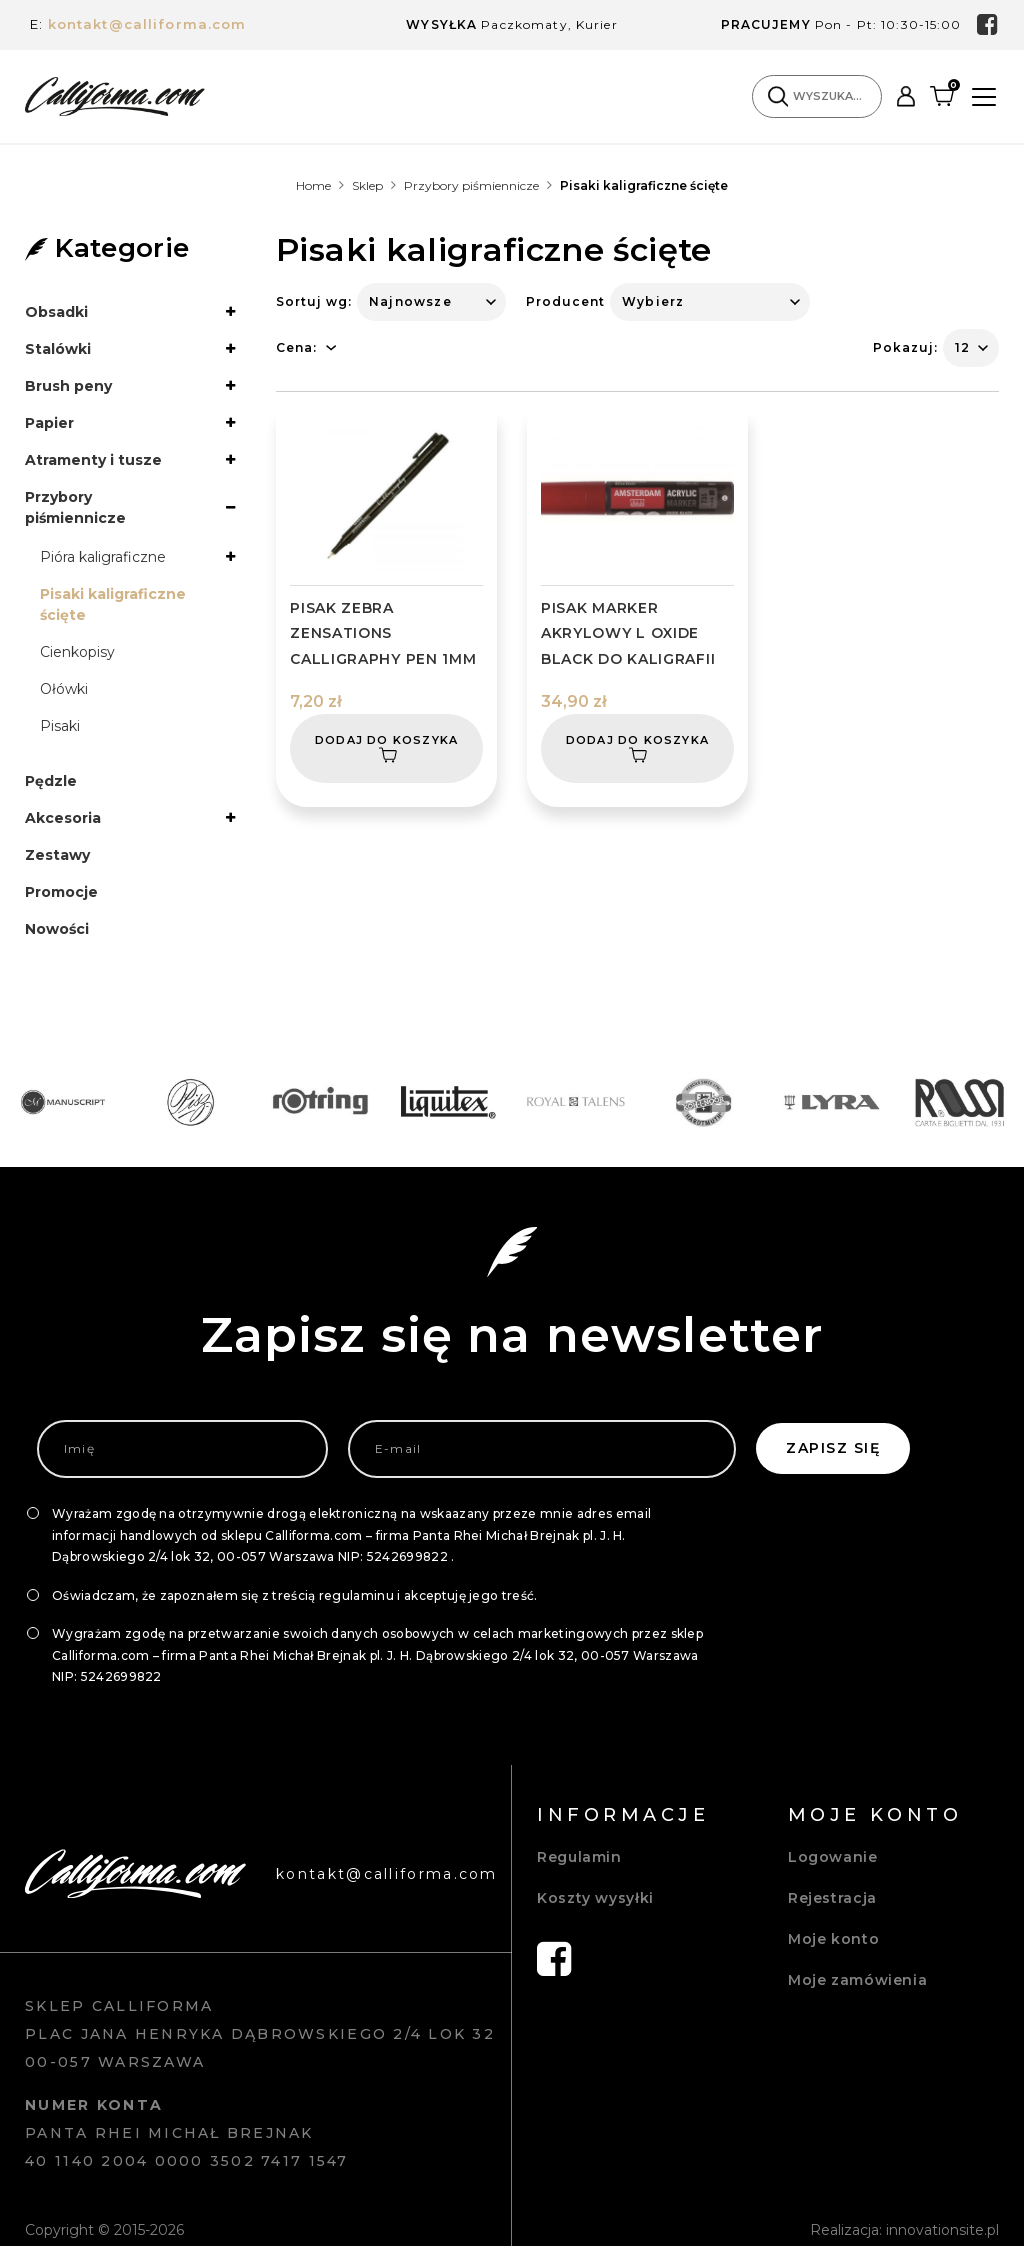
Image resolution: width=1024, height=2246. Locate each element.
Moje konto (833, 1939)
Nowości (57, 929)
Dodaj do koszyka (386, 749)
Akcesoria (63, 818)
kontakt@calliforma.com (147, 24)
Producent (565, 301)
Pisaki (60, 726)
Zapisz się (833, 1448)
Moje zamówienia (857, 1980)
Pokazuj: (905, 347)
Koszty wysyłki (595, 1898)
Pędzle (51, 781)
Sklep (367, 185)
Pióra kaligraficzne (103, 557)
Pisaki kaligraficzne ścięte (113, 604)
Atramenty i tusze (93, 460)
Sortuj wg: (314, 301)
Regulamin (579, 1857)
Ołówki (64, 689)
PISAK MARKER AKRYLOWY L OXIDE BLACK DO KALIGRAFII (628, 633)
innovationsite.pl (942, 2230)
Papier (49, 423)
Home (313, 185)
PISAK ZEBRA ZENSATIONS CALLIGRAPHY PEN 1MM (383, 633)
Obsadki (56, 312)
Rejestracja (832, 1898)
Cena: (296, 347)
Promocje (61, 892)
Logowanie (833, 1857)
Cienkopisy (77, 652)
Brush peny (68, 386)
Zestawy (57, 855)
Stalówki (58, 349)
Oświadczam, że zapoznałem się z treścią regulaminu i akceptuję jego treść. (295, 1595)
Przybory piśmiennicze (471, 185)
